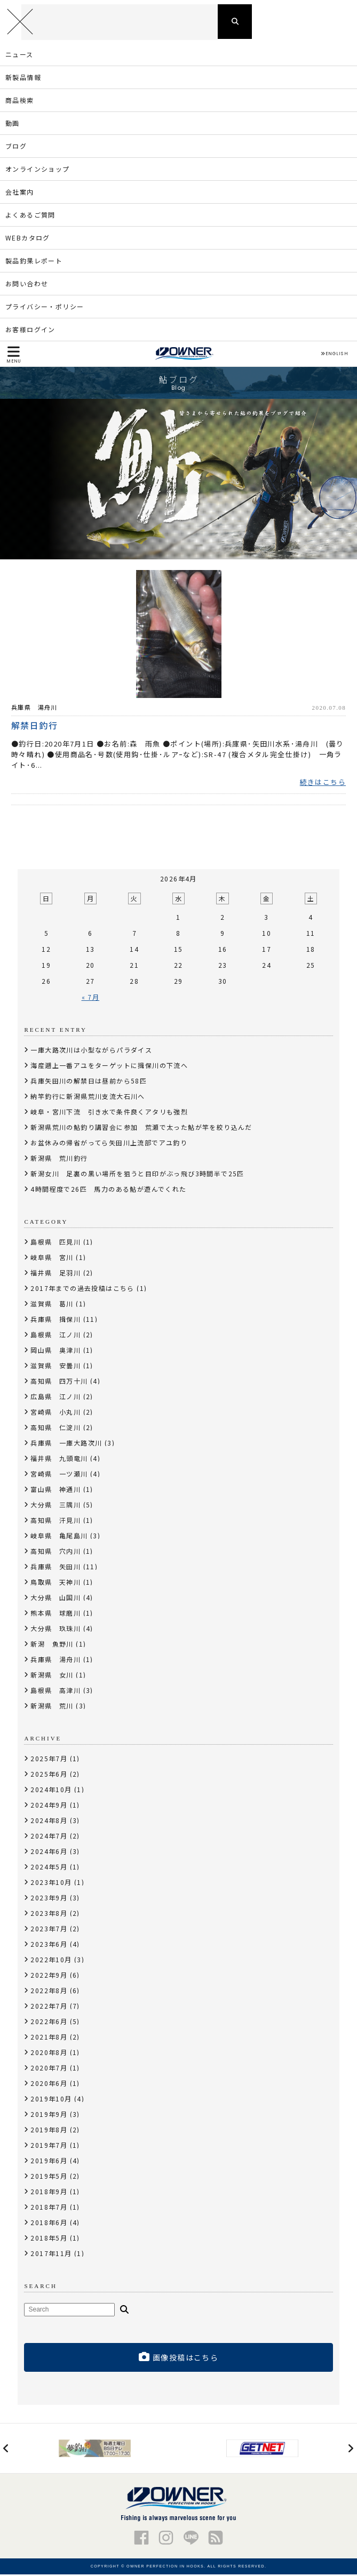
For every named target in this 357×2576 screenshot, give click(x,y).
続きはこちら (323, 783)
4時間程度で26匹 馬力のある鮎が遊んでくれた (108, 1190)
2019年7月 (48, 2146)
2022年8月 (48, 1991)
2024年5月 (48, 1868)
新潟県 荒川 (51, 1707)
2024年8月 (48, 1821)
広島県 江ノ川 (55, 1397)
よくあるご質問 (30, 215)
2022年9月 (48, 1976)
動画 (12, 124)
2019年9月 (48, 2115)
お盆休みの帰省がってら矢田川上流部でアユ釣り (108, 1144)
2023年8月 (48, 1914)
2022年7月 (48, 2007)
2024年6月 (48, 1852)
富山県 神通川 (55, 1490)
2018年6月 (48, 2223)
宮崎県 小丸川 (55, 1413)
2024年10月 (51, 1790)
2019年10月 (51, 2100)
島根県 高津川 (55, 1691)
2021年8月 (48, 2038)
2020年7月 (48, 2069)
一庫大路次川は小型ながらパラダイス (91, 1051)
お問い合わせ (26, 284)
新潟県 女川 (51, 1676)
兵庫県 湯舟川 (34, 708)
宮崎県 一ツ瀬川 (59, 1475)
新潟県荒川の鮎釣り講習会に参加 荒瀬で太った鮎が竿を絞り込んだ (141, 1128)
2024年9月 (48, 1806)
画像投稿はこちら (179, 2358)
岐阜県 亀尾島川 (59, 1537)
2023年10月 (51, 1883)
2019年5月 (48, 2177)
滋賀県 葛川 (51, 1305)
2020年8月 (48, 2053)
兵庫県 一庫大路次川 (66, 1444)
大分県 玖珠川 (55, 1629)
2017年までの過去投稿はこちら (82, 1289)
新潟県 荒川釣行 (59, 1159)
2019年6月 (48, 2161)
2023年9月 (48, 1899)
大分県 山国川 (55, 1598)
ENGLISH (334, 355)
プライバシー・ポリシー (44, 307)
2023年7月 (48, 1930)
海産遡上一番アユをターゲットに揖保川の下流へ (109, 1066)
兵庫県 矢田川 (55, 1567)
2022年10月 (51, 1960)
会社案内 (19, 192)
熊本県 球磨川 (55, 1614)
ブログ (16, 146)
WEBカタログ (27, 238)
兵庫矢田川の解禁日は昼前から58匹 (88, 1082)
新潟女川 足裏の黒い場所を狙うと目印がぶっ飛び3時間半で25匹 (137, 1174)
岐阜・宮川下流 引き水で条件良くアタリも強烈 (109, 1113)
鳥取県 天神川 (55, 1583)
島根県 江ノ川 (55, 1336)
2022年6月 (48, 2022)
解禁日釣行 (34, 726)
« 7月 (91, 998)
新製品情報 (23, 78)
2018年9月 (48, 2192)
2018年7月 (48, 2208)
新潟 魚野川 (51, 1645)
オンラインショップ (37, 169)
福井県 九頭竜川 (59, 1459)
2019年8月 (48, 2131)
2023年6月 (48, 1945)
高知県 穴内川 (55, 1552)
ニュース (19, 55)
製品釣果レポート (33, 261)
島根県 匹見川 (55, 1243)
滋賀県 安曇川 (55, 1366)
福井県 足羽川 (55, 1274)
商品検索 (19, 101)
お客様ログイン (30, 330)
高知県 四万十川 (59, 1382)
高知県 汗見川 (55, 1521)
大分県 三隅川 (55, 1506)
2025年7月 (48, 1759)
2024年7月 (48, 1837)
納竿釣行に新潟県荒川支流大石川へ (87, 1097)
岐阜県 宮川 (51, 1258)
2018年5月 (48, 2239)
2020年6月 (48, 2084)
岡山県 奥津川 (55, 1351)
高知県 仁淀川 (55, 1428)
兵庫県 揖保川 (55, 1320)
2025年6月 (48, 1775)
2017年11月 (51, 2254)
